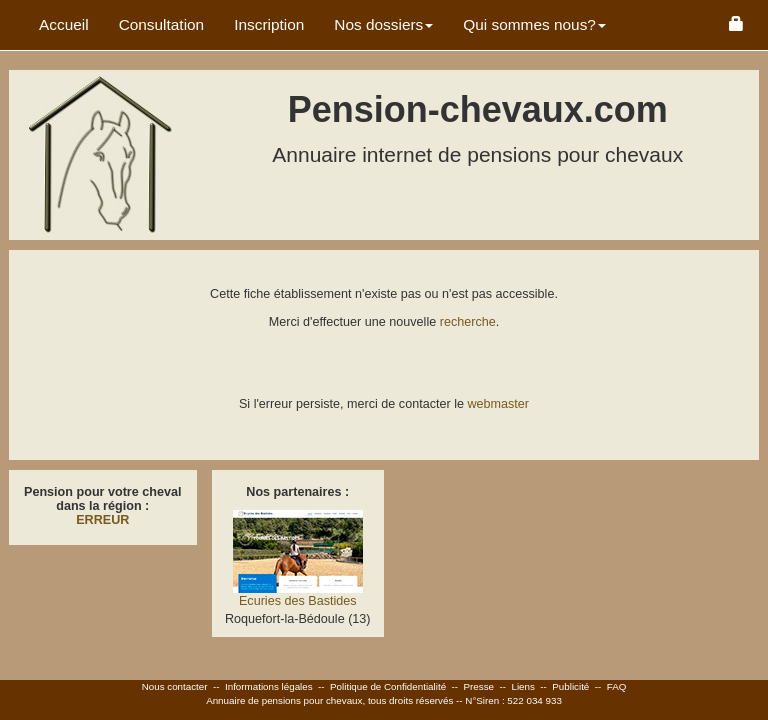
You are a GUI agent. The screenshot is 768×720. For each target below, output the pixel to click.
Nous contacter (175, 686)
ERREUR (102, 520)
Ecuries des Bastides (298, 601)
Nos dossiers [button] (383, 24)
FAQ (617, 686)
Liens (522, 686)
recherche (468, 322)
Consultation (162, 24)
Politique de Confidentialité (388, 686)
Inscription (269, 24)
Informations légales (269, 686)
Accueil (64, 24)
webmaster (498, 404)
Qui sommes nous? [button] (534, 24)
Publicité (570, 686)
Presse (479, 686)
